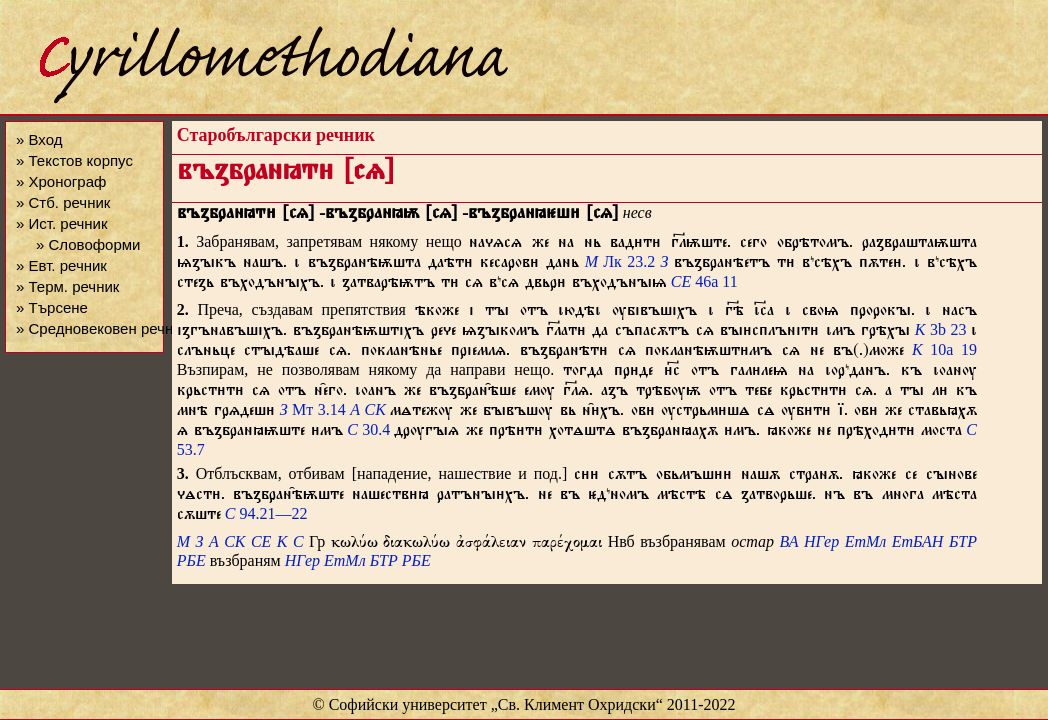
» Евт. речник (61, 265)
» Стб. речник (63, 202)
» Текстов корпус (74, 160)
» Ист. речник (62, 223)
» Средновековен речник (102, 328)
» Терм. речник (67, 286)
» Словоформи (88, 244)
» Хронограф (61, 181)
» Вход (39, 139)
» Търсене (52, 307)
